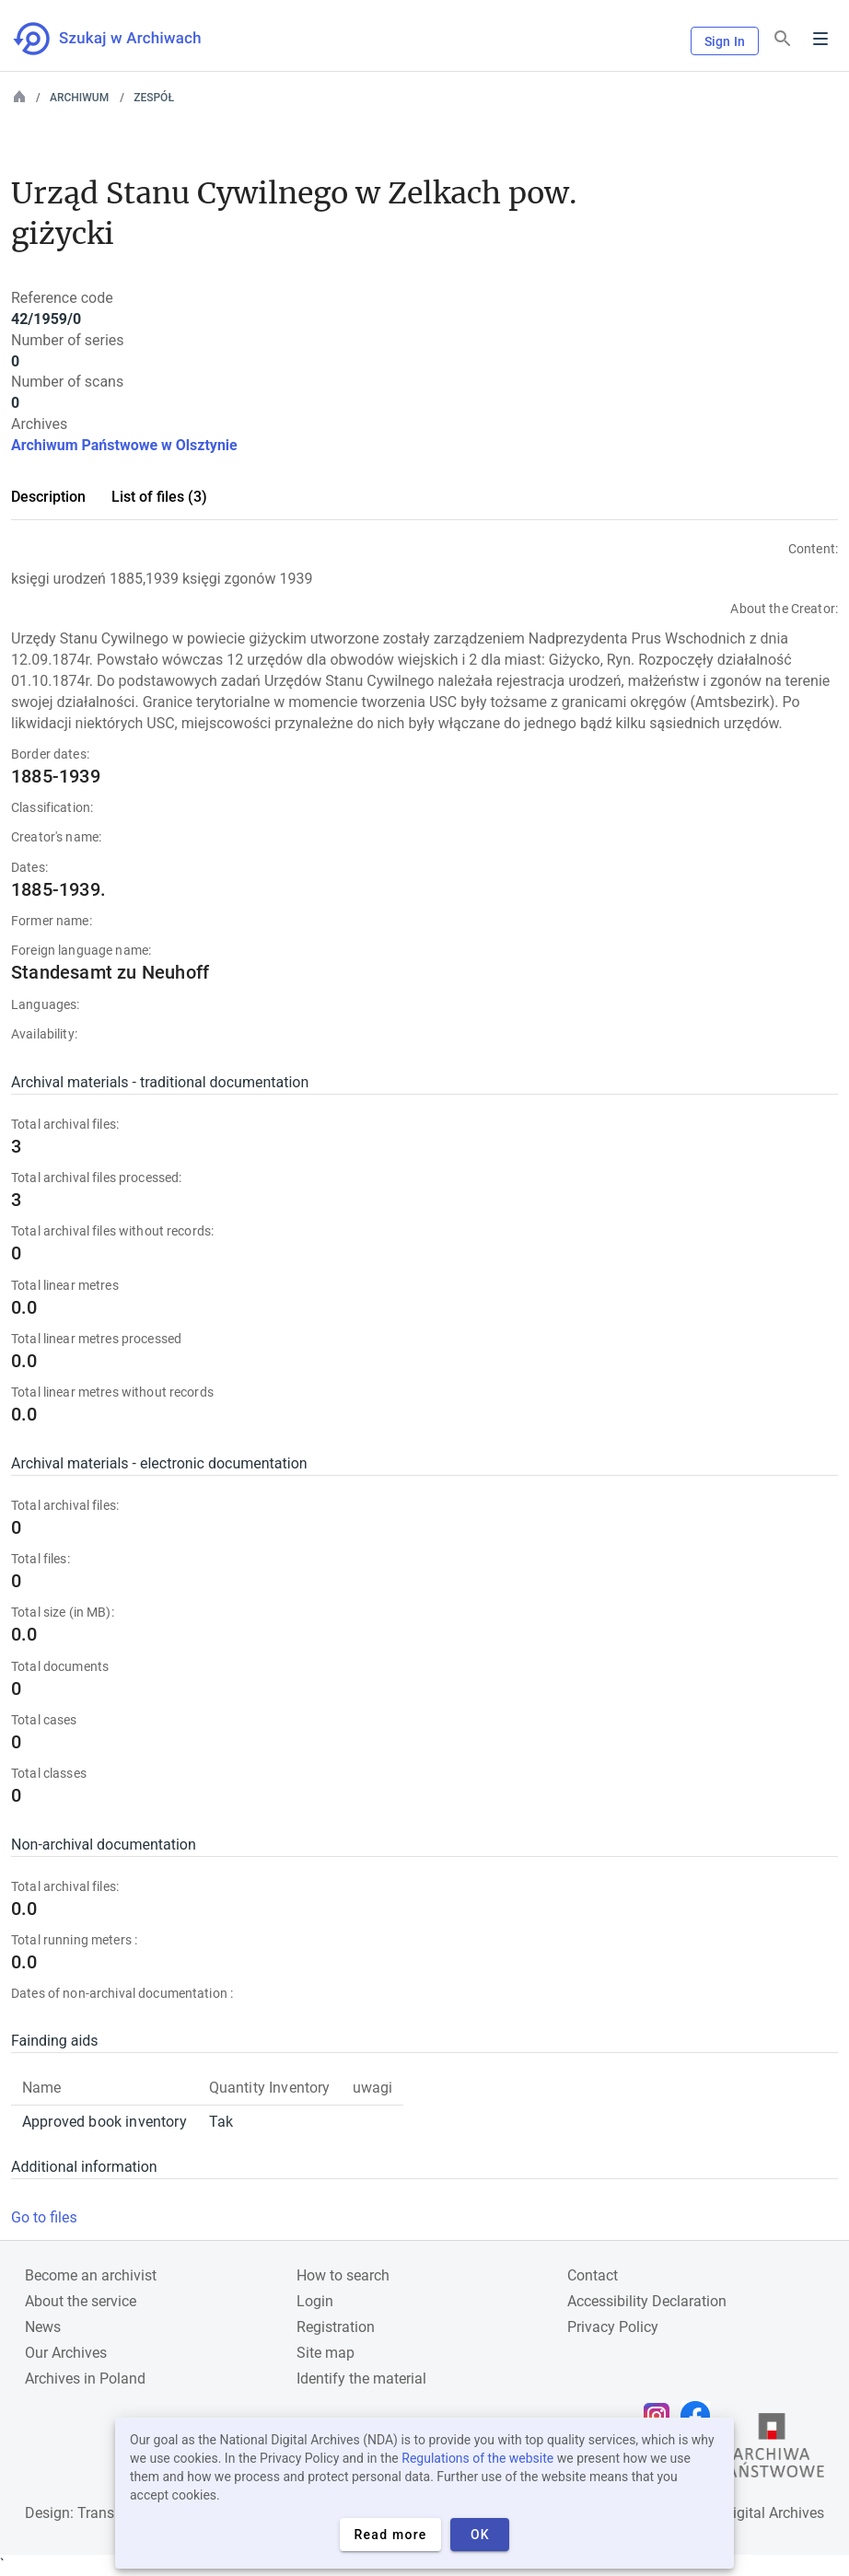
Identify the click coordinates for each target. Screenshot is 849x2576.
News (43, 2327)
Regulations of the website (477, 2458)
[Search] (782, 39)
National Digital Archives (744, 2513)
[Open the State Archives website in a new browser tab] (771, 2450)
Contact (592, 2275)
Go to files (44, 2217)
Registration (336, 2327)
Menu (820, 38)
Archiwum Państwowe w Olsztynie (124, 445)
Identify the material (361, 2378)
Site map (326, 2352)
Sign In (724, 41)
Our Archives (66, 2352)
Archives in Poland (85, 2378)
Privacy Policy (612, 2327)
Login (315, 2301)
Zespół (154, 97)
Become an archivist (91, 2275)
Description (48, 496)
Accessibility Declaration (647, 2301)
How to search (343, 2275)
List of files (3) (159, 496)
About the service (80, 2301)
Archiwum (79, 97)
